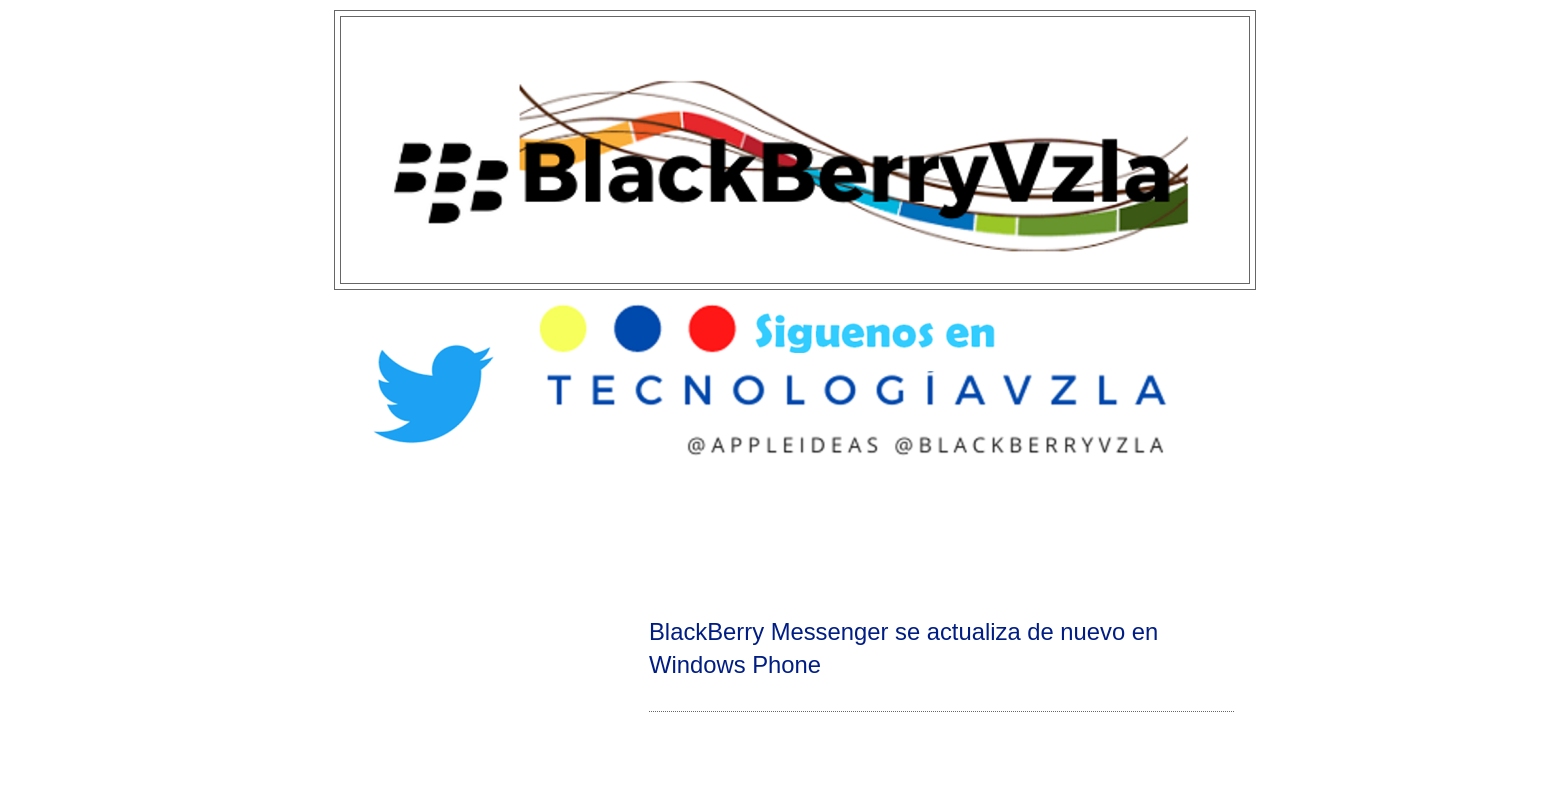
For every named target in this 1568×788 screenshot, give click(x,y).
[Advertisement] (784, 536)
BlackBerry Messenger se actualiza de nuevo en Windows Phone (903, 648)
